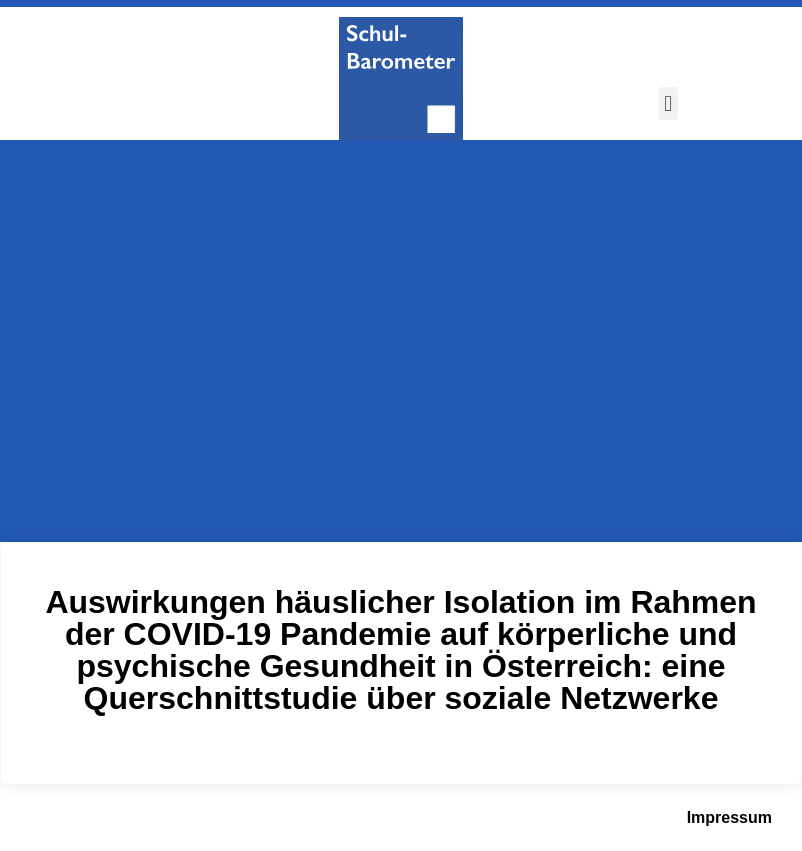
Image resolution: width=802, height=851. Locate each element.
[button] (668, 103)
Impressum (729, 817)
